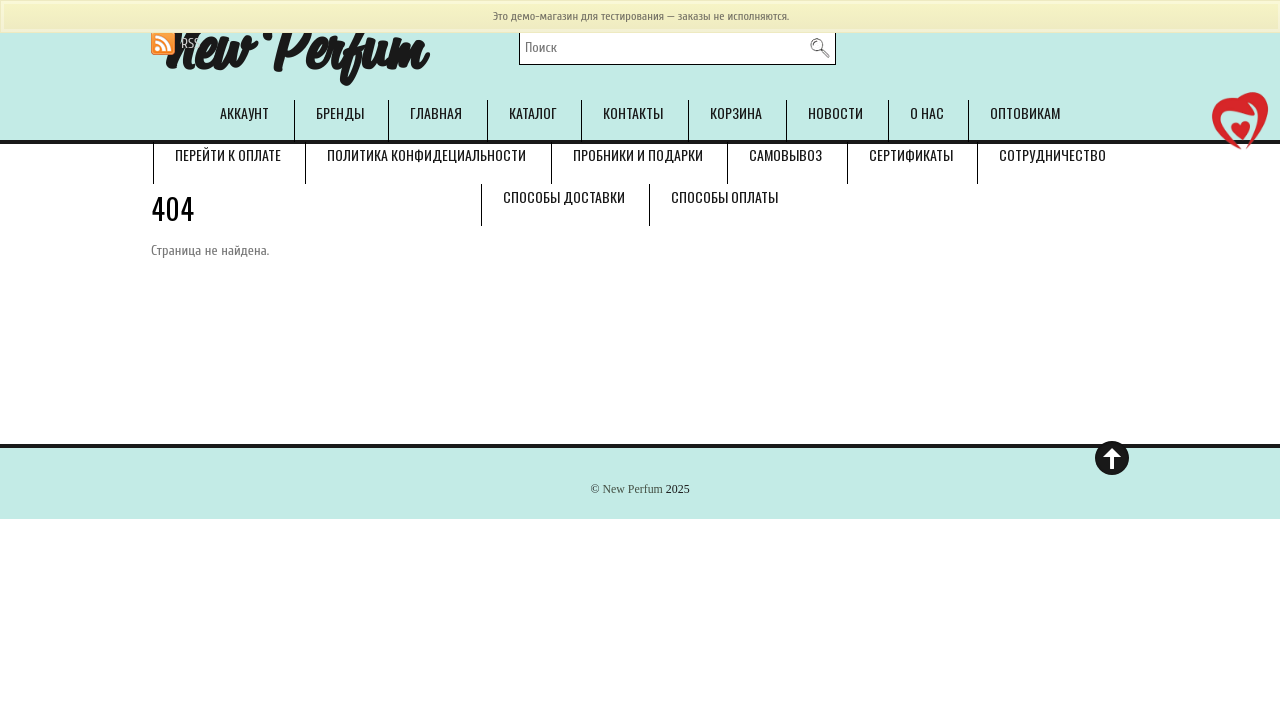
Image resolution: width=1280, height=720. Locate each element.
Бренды (340, 112)
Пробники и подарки (638, 154)
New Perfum (632, 489)
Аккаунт (244, 112)
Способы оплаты (724, 196)
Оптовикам (1025, 112)
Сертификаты (911, 154)
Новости (835, 112)
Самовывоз (785, 154)
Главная (436, 112)
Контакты (633, 112)
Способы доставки (564, 196)
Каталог (533, 112)
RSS (190, 43)
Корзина (736, 112)
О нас (927, 112)
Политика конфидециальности (426, 154)
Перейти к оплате (228, 154)
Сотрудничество (1052, 154)
